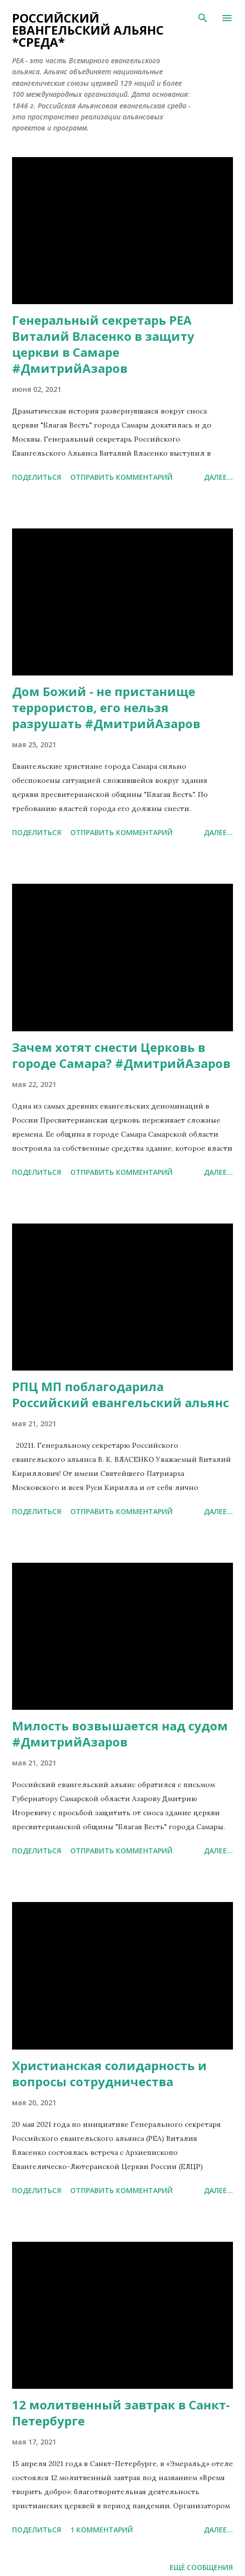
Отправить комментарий (121, 477)
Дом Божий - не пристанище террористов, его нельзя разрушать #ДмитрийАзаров (106, 707)
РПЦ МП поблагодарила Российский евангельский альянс (120, 1394)
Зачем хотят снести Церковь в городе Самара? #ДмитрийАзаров (121, 1055)
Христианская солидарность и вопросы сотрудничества (109, 2073)
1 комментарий (101, 2529)
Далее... (218, 477)
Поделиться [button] (36, 477)
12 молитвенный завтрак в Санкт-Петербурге (121, 2412)
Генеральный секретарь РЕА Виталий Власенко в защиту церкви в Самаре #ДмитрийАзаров (103, 344)
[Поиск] (203, 18)
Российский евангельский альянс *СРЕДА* (88, 30)
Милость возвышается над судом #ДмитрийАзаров (120, 1733)
